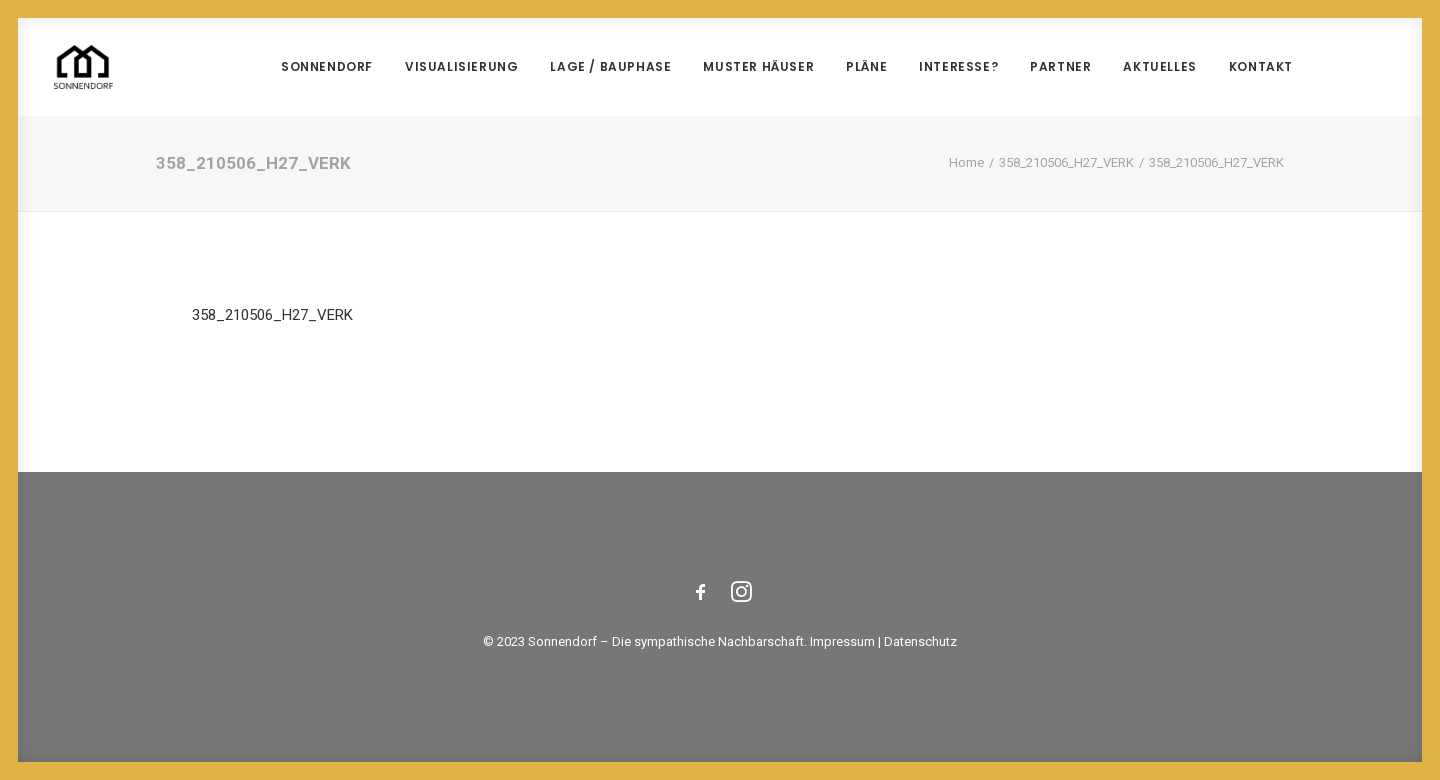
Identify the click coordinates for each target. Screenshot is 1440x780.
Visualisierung (461, 66)
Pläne (866, 66)
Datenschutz (920, 641)
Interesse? (958, 66)
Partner (1060, 66)
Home (966, 162)
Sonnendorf (327, 66)
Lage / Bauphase (610, 66)
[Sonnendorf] (83, 67)
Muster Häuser (758, 66)
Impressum (842, 641)
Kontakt (1261, 66)
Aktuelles (1159, 66)
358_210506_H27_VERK (1066, 162)
